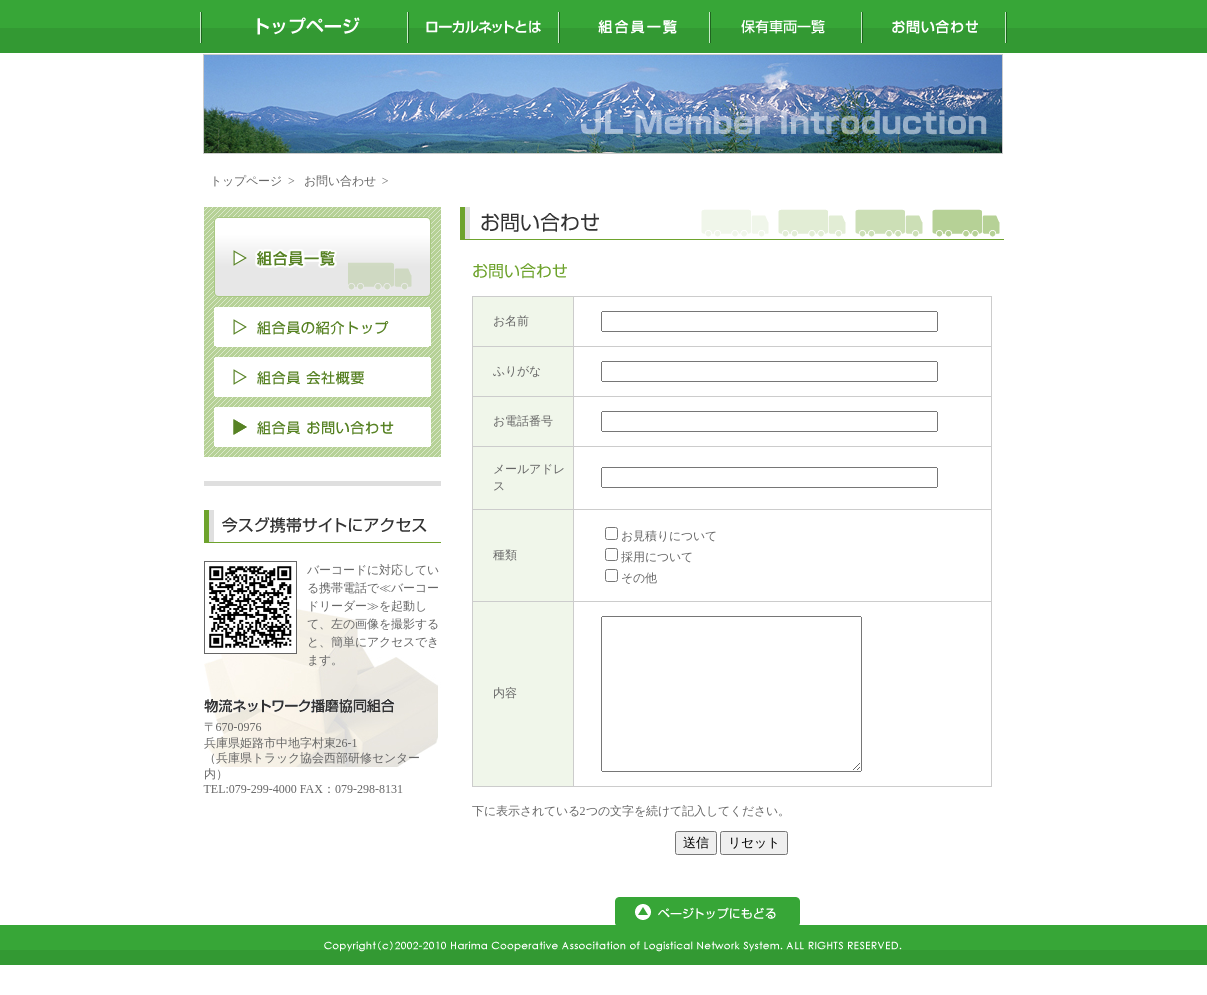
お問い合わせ (340, 181)
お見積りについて (669, 536)
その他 (639, 578)
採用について (657, 557)
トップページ (246, 181)
